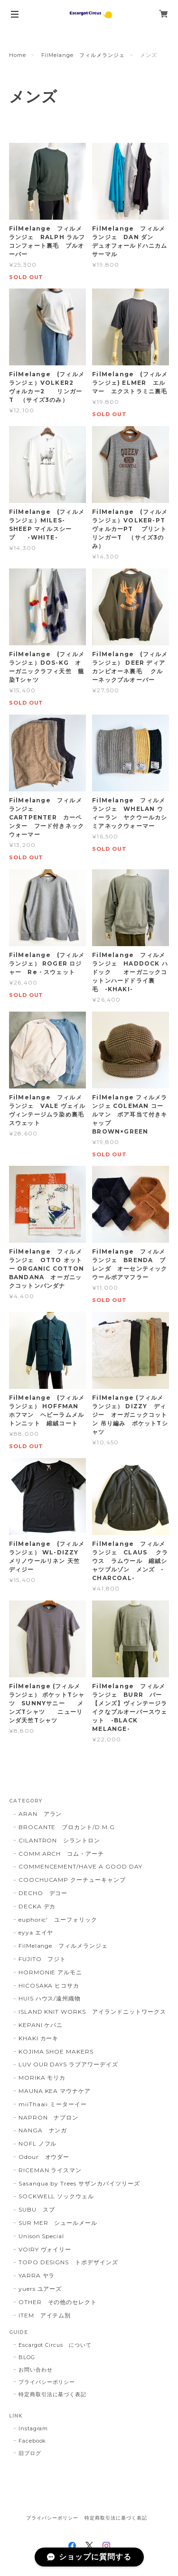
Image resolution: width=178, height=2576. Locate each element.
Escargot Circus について (55, 2345)
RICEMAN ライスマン (50, 2170)
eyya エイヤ (36, 1932)
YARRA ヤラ (37, 2275)
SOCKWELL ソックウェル (56, 2196)
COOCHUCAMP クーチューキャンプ (72, 1879)
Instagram (33, 2428)
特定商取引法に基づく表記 (53, 2394)
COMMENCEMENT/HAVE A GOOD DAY (80, 1866)
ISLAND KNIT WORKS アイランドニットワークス (92, 2011)
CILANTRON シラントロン (59, 1840)
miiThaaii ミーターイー (53, 2104)
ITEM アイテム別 (45, 2315)
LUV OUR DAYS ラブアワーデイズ (68, 2064)
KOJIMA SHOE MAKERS (56, 2051)
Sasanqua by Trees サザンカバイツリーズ (79, 2183)
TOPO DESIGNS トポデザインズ (68, 2262)
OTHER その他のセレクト (58, 2302)
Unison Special (41, 2236)
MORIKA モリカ (42, 2077)
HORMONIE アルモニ (50, 1972)
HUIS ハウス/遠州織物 (50, 1998)
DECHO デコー (43, 1893)
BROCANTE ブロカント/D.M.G (67, 1827)
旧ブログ (30, 2453)
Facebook (33, 2440)
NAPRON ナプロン (49, 2117)
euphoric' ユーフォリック (58, 1919)
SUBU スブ (37, 2209)
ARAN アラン (40, 1813)
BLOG (27, 2357)
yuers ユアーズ (40, 2288)
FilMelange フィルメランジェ (83, 55)
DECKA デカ (37, 1906)
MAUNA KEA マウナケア (55, 2090)
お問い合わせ (36, 2369)
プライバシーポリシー (47, 2382)
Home (17, 55)
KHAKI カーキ (39, 2038)
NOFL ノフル (38, 2143)
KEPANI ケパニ (41, 2024)
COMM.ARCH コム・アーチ (61, 1853)
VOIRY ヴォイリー (45, 2249)
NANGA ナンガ (43, 2130)
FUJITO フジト (42, 1958)
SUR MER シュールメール (58, 2222)
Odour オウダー (44, 2156)
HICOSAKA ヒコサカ (49, 1985)
